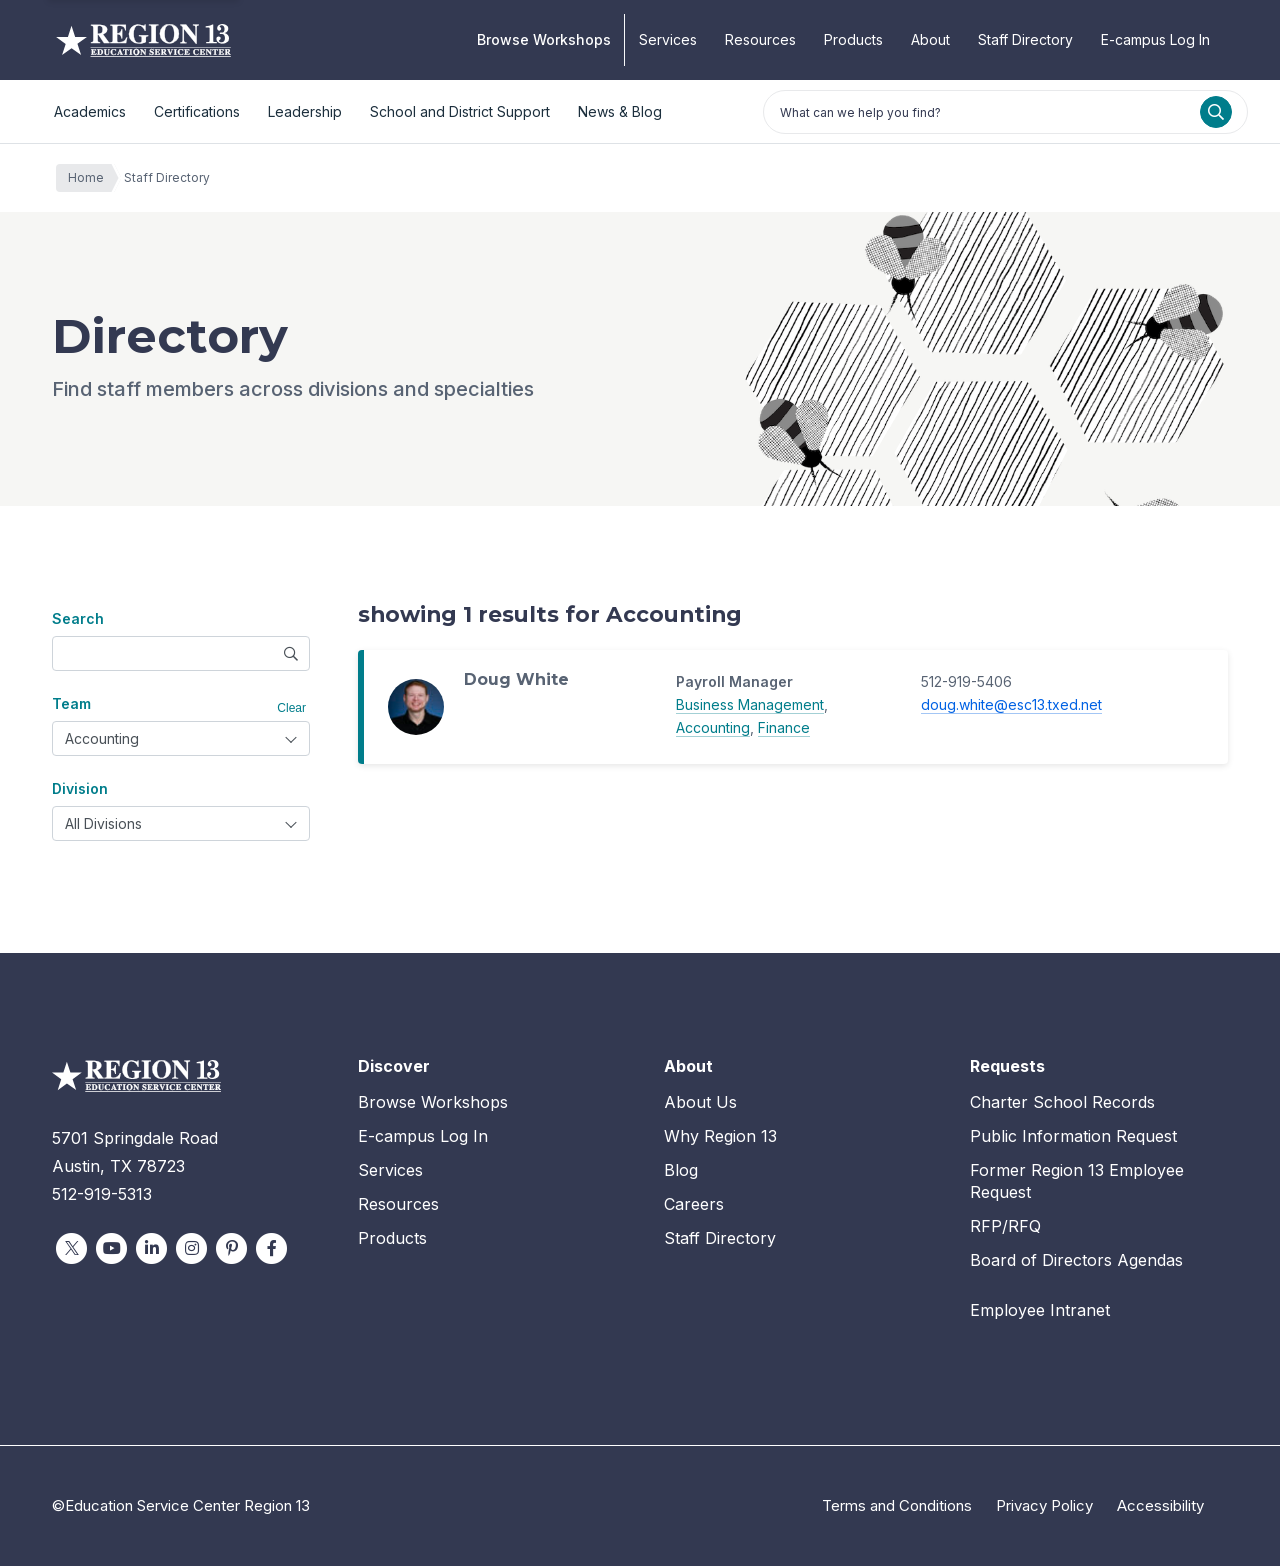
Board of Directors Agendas (1076, 1260)
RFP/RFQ (1005, 1226)
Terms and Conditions (897, 1505)
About (930, 39)
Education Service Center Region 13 (143, 40)
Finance (784, 727)
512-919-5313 (102, 1194)
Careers (694, 1204)
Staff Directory (1025, 39)
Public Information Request (1073, 1136)
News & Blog (620, 111)
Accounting (713, 727)
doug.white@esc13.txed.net (1011, 704)
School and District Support (460, 111)
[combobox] (181, 738)
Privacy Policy (1044, 1505)
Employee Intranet (1040, 1310)
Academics (90, 111)
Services (668, 39)
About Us (700, 1102)
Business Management (750, 704)
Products (853, 39)
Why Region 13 (720, 1136)
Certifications (197, 111)
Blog (681, 1170)
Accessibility (1160, 1505)
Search (78, 618)
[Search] (1216, 112)
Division (80, 788)
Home (91, 178)
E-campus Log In (1155, 39)
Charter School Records (1062, 1102)
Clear (291, 708)
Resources (760, 39)
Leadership (305, 111)
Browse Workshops (544, 39)
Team (71, 703)
